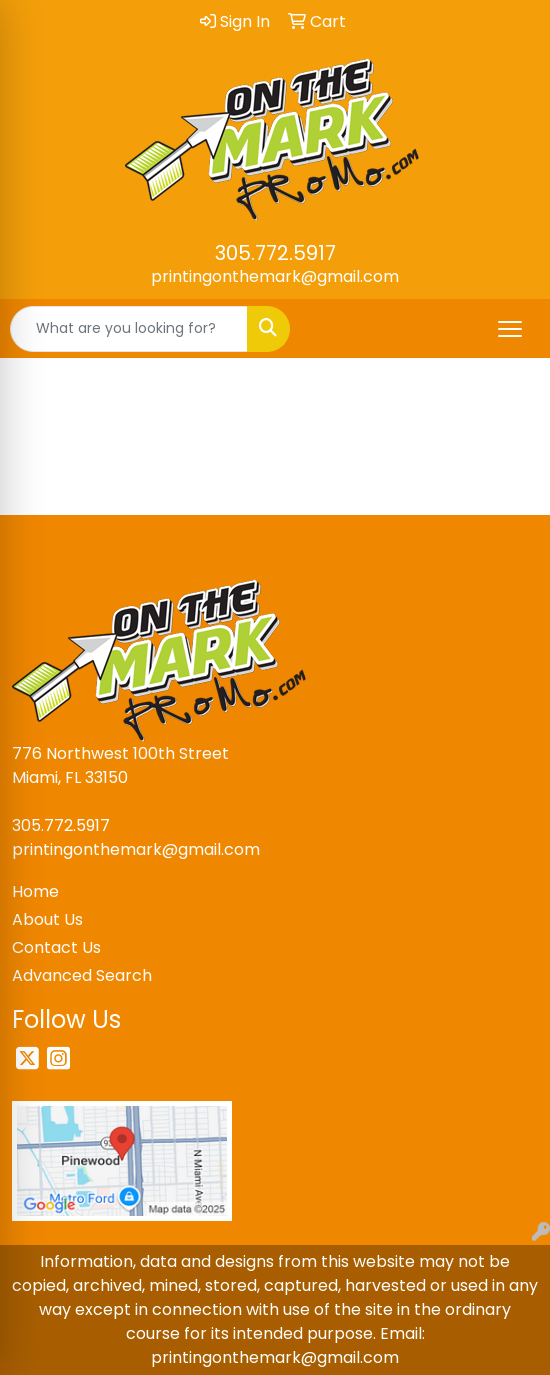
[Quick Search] (129, 329)
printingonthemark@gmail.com (275, 276)
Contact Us (56, 947)
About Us (47, 919)
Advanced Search (82, 975)
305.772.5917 (275, 253)
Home (35, 891)
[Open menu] (510, 329)
